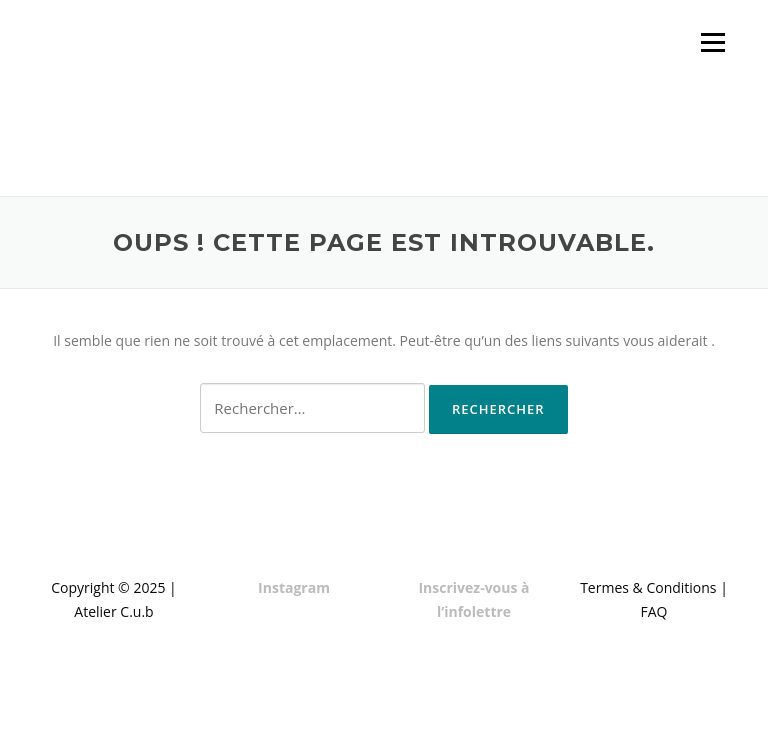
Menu (712, 42)
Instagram (294, 587)
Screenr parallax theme (551, 716)
